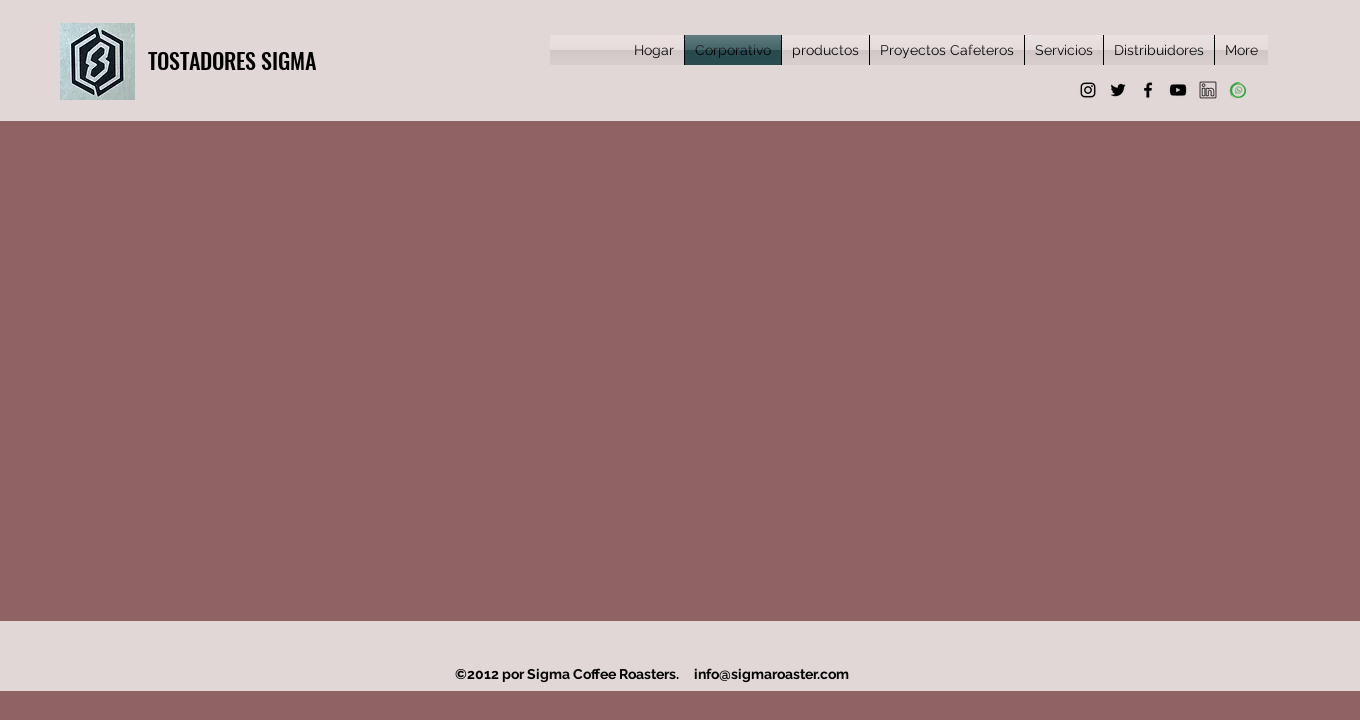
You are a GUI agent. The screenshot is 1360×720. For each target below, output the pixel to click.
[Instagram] (1088, 90)
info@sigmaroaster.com (771, 674)
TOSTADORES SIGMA (232, 60)
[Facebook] (1148, 90)
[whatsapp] (1238, 90)
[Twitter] (1118, 90)
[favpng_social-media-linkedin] (1208, 90)
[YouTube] (1178, 90)
